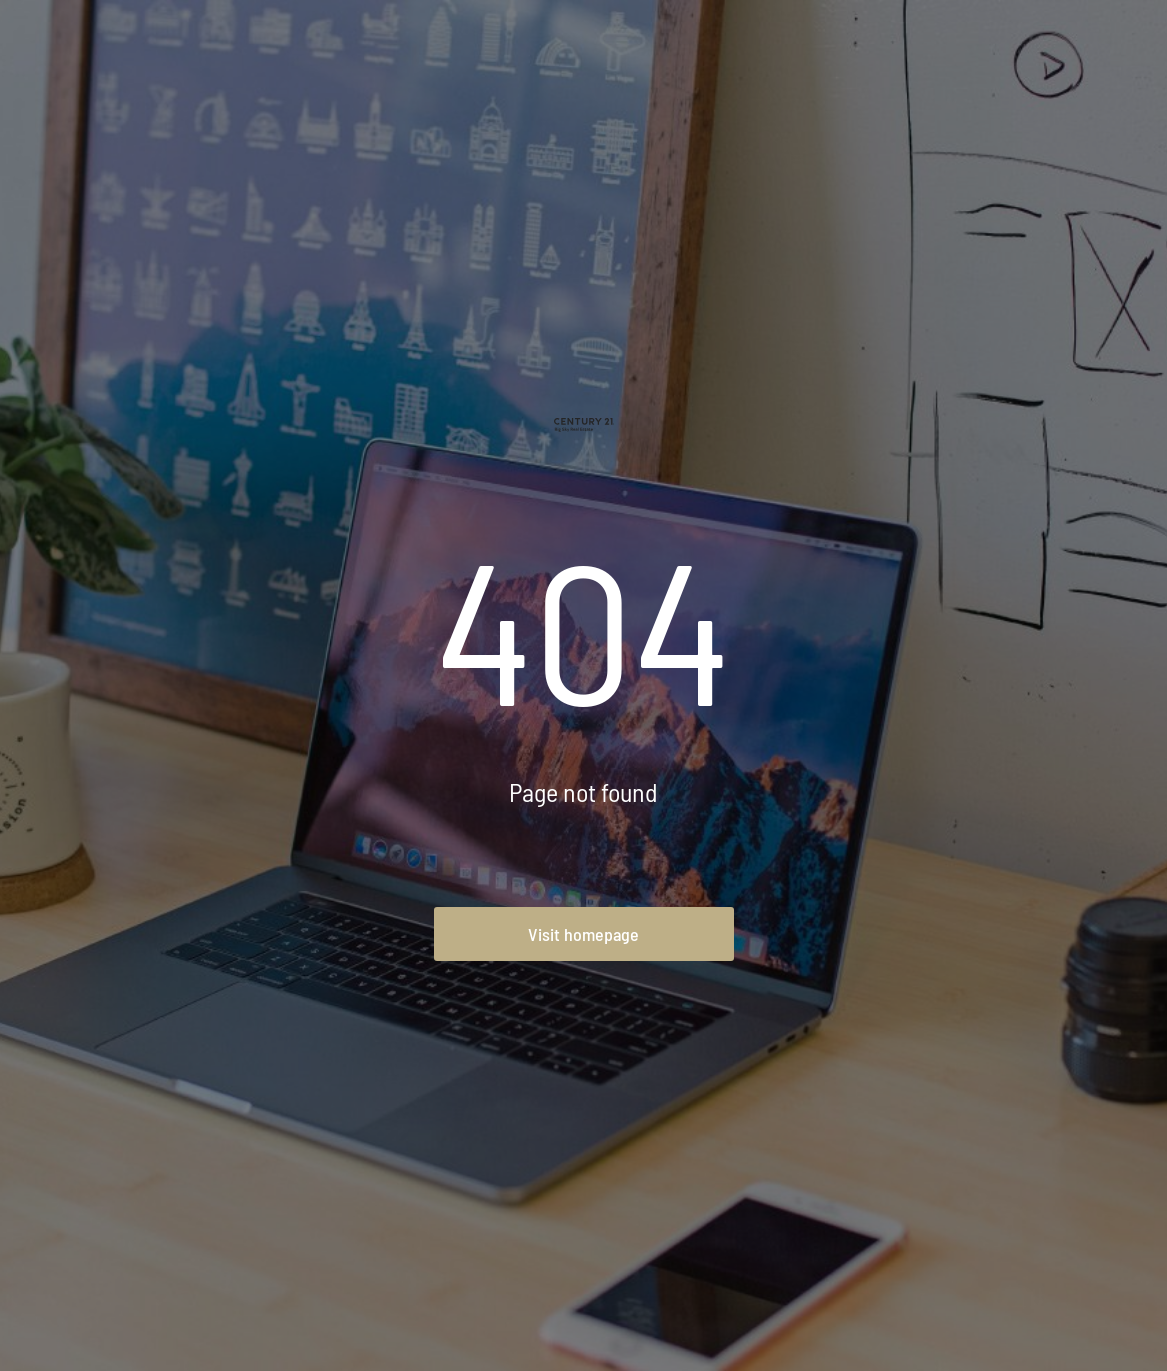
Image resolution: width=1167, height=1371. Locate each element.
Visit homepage (583, 934)
